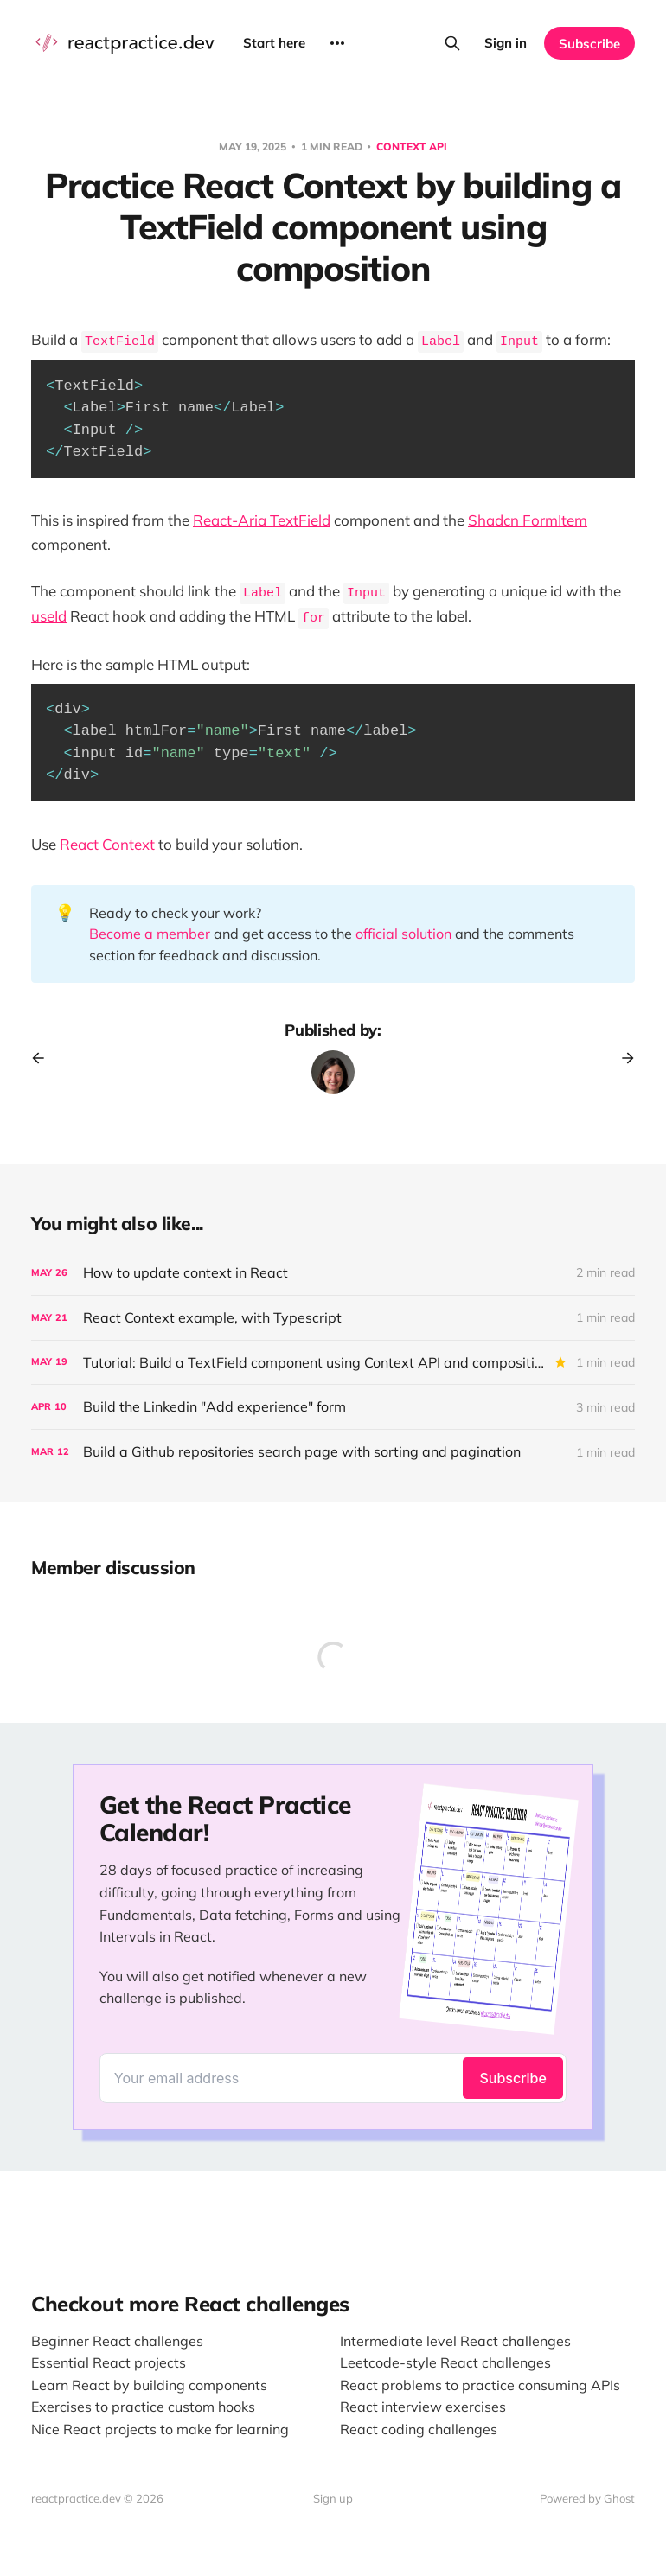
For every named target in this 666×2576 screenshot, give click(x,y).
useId (49, 616)
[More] (337, 43)
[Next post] (622, 1058)
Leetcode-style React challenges (445, 2362)
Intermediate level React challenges (455, 2341)
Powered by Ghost (587, 2498)
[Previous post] (44, 1058)
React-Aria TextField (261, 520)
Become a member (149, 933)
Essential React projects (108, 2362)
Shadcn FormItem (527, 520)
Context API (411, 146)
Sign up (333, 2498)
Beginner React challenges (117, 2341)
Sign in (505, 43)
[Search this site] (452, 43)
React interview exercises (423, 2406)
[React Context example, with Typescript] (333, 1318)
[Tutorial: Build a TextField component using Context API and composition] (333, 1363)
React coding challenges (418, 2429)
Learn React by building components (149, 2385)
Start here (274, 43)
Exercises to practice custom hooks (143, 2406)
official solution (403, 933)
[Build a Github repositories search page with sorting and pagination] (333, 1452)
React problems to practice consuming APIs (480, 2385)
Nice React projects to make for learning (160, 2429)
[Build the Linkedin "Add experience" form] (333, 1407)
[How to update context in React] (333, 1273)
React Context (107, 844)
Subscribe (589, 43)
